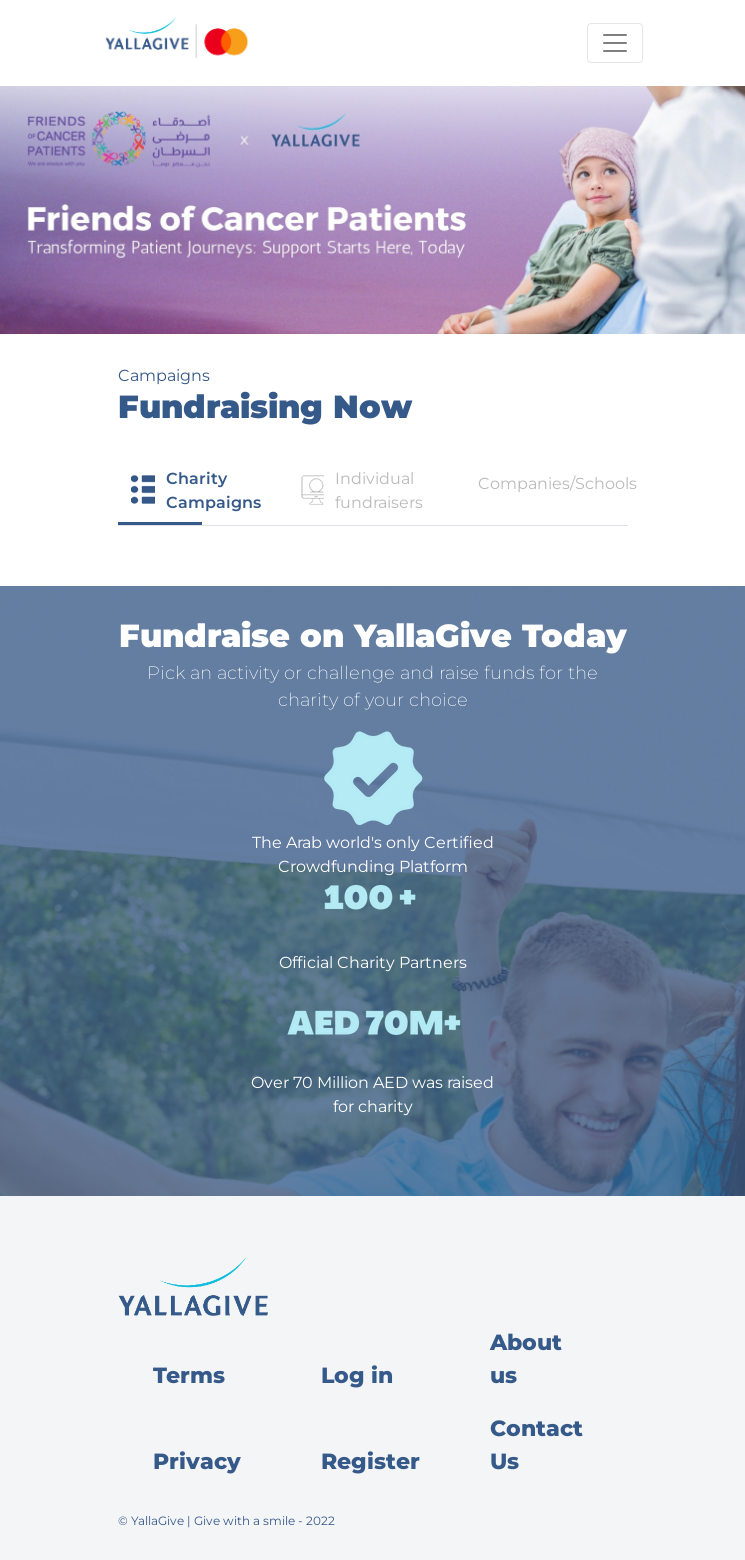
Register (370, 1461)
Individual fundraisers (359, 490)
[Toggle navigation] (615, 43)
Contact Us (536, 1445)
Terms (189, 1375)
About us (526, 1359)
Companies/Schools (552, 483)
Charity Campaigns (195, 490)
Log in (357, 1375)
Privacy (197, 1461)
